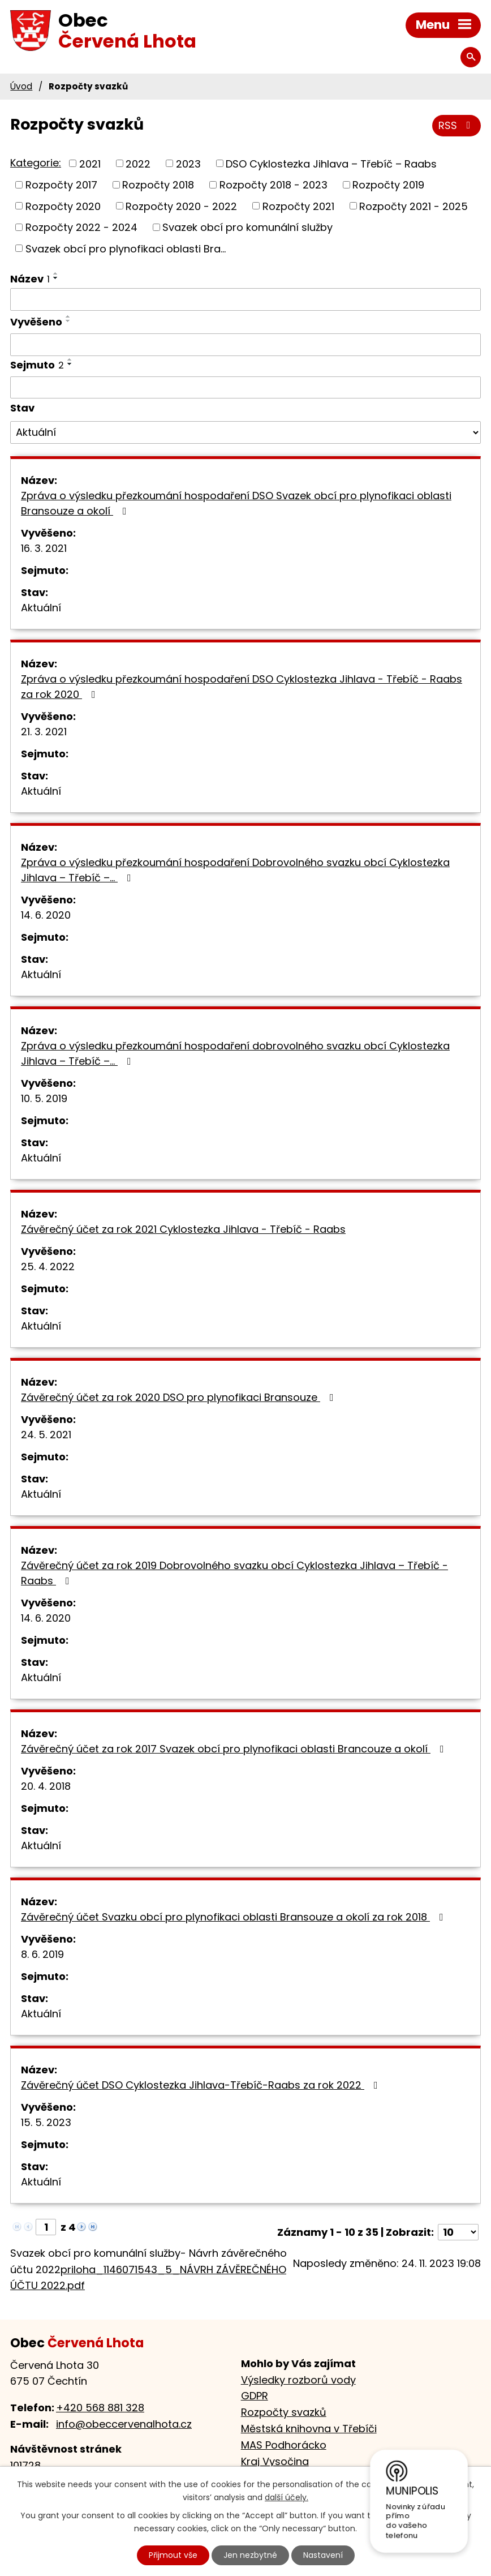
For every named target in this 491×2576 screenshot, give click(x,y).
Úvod (21, 86)
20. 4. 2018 (46, 1786)
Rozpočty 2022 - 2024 (81, 227)
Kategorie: (35, 163)
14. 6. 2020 (46, 915)
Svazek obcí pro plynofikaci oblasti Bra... (125, 248)
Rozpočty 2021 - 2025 (413, 206)
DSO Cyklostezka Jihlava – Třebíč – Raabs (331, 163)
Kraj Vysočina (275, 2461)
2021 (90, 163)
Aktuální (41, 608)
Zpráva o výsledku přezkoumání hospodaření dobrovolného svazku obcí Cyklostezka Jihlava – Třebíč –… (235, 1053)
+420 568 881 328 (100, 2408)
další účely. (286, 2497)
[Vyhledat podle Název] (245, 299)
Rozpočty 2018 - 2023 (273, 185)
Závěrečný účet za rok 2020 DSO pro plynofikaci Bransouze (179, 1397)
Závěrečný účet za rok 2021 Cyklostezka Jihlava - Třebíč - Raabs (183, 1229)
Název (30, 279)
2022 (138, 163)
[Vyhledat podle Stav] (245, 432)
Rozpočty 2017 (61, 185)
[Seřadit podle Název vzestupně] (56, 273)
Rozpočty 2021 (298, 206)
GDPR (254, 2396)
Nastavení (323, 2555)
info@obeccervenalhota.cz (124, 2424)
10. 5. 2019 (44, 1098)
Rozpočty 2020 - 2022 (181, 206)
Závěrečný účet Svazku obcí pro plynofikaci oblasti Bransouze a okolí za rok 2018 (234, 1917)
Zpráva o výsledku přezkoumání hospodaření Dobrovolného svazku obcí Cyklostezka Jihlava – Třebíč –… (235, 870)
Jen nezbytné (250, 2555)
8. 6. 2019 (42, 1954)
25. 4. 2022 (48, 1266)
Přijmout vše (173, 2555)
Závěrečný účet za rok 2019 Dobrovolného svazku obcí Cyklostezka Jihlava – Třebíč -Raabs (234, 1573)
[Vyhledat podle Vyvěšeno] (245, 344)
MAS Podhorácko (283, 2445)
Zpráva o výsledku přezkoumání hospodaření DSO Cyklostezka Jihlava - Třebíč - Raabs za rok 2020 (241, 686)
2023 (188, 163)
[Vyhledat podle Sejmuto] (245, 387)
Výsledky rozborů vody (298, 2380)
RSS (456, 125)
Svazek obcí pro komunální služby (247, 227)
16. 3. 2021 (44, 548)
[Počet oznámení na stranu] (458, 2232)
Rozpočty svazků (283, 2412)
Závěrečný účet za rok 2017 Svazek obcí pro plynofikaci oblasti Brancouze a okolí (235, 1749)
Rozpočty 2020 (63, 206)
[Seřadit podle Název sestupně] (56, 278)
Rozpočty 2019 (388, 185)
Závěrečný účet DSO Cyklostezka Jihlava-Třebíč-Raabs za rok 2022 (201, 2085)
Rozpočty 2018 (158, 185)
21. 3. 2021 (44, 732)
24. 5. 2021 (46, 1435)
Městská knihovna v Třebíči (309, 2428)
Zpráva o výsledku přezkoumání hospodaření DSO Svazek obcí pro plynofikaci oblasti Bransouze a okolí (236, 503)
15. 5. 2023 (46, 2122)
